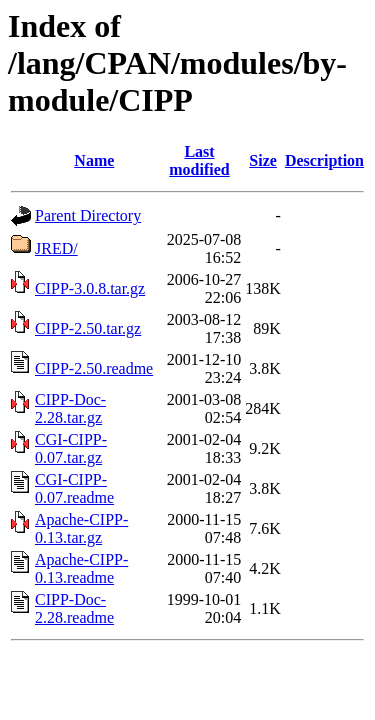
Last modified (199, 160)
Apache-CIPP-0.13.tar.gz (81, 528)
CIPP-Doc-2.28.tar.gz (70, 408)
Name (94, 160)
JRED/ (56, 248)
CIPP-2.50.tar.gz (88, 328)
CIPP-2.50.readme (94, 368)
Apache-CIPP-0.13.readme (81, 568)
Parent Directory (88, 215)
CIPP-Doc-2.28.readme (74, 608)
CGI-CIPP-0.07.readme (74, 488)
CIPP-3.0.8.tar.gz (90, 288)
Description (324, 160)
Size (263, 160)
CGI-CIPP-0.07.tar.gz (71, 448)
